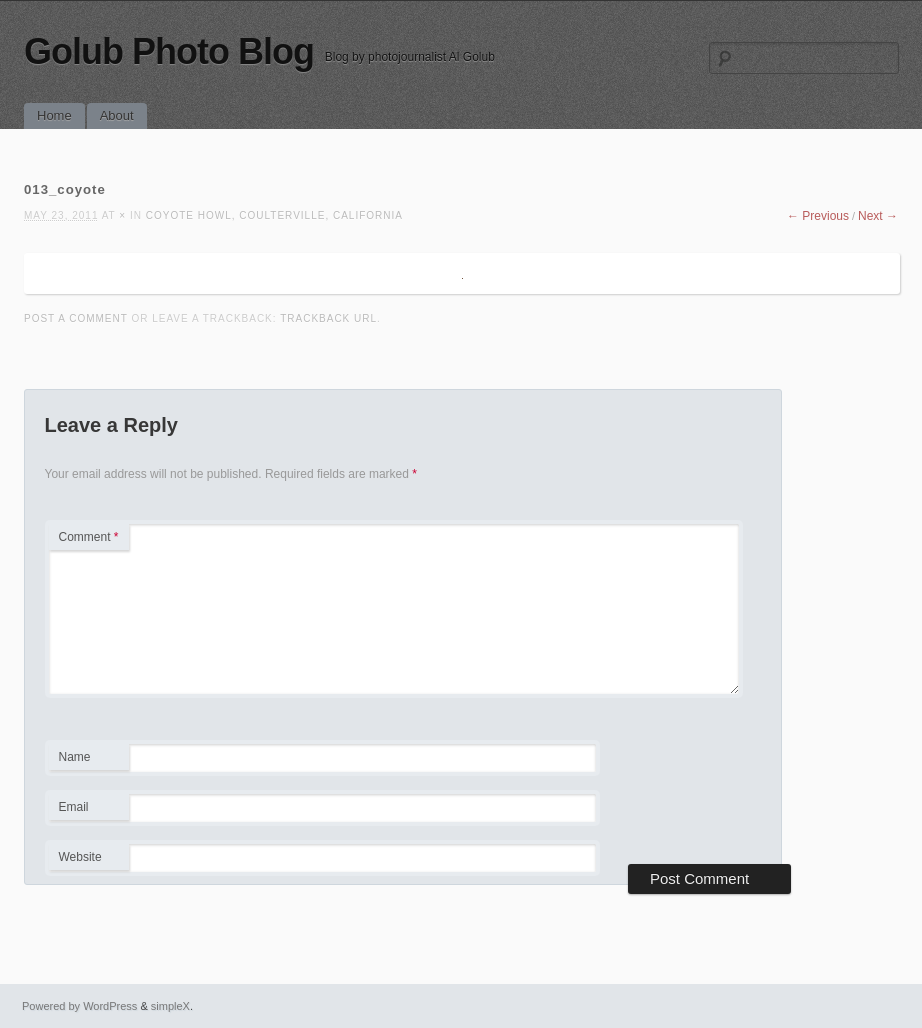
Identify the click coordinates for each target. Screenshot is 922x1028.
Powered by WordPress (79, 1006)
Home (54, 115)
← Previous (818, 216)
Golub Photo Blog (169, 51)
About (117, 115)
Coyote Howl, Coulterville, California (274, 215)
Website (80, 857)
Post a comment (76, 318)
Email (88, 810)
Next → (878, 216)
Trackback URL (328, 318)
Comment (89, 537)
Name (88, 760)
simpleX (170, 1006)
